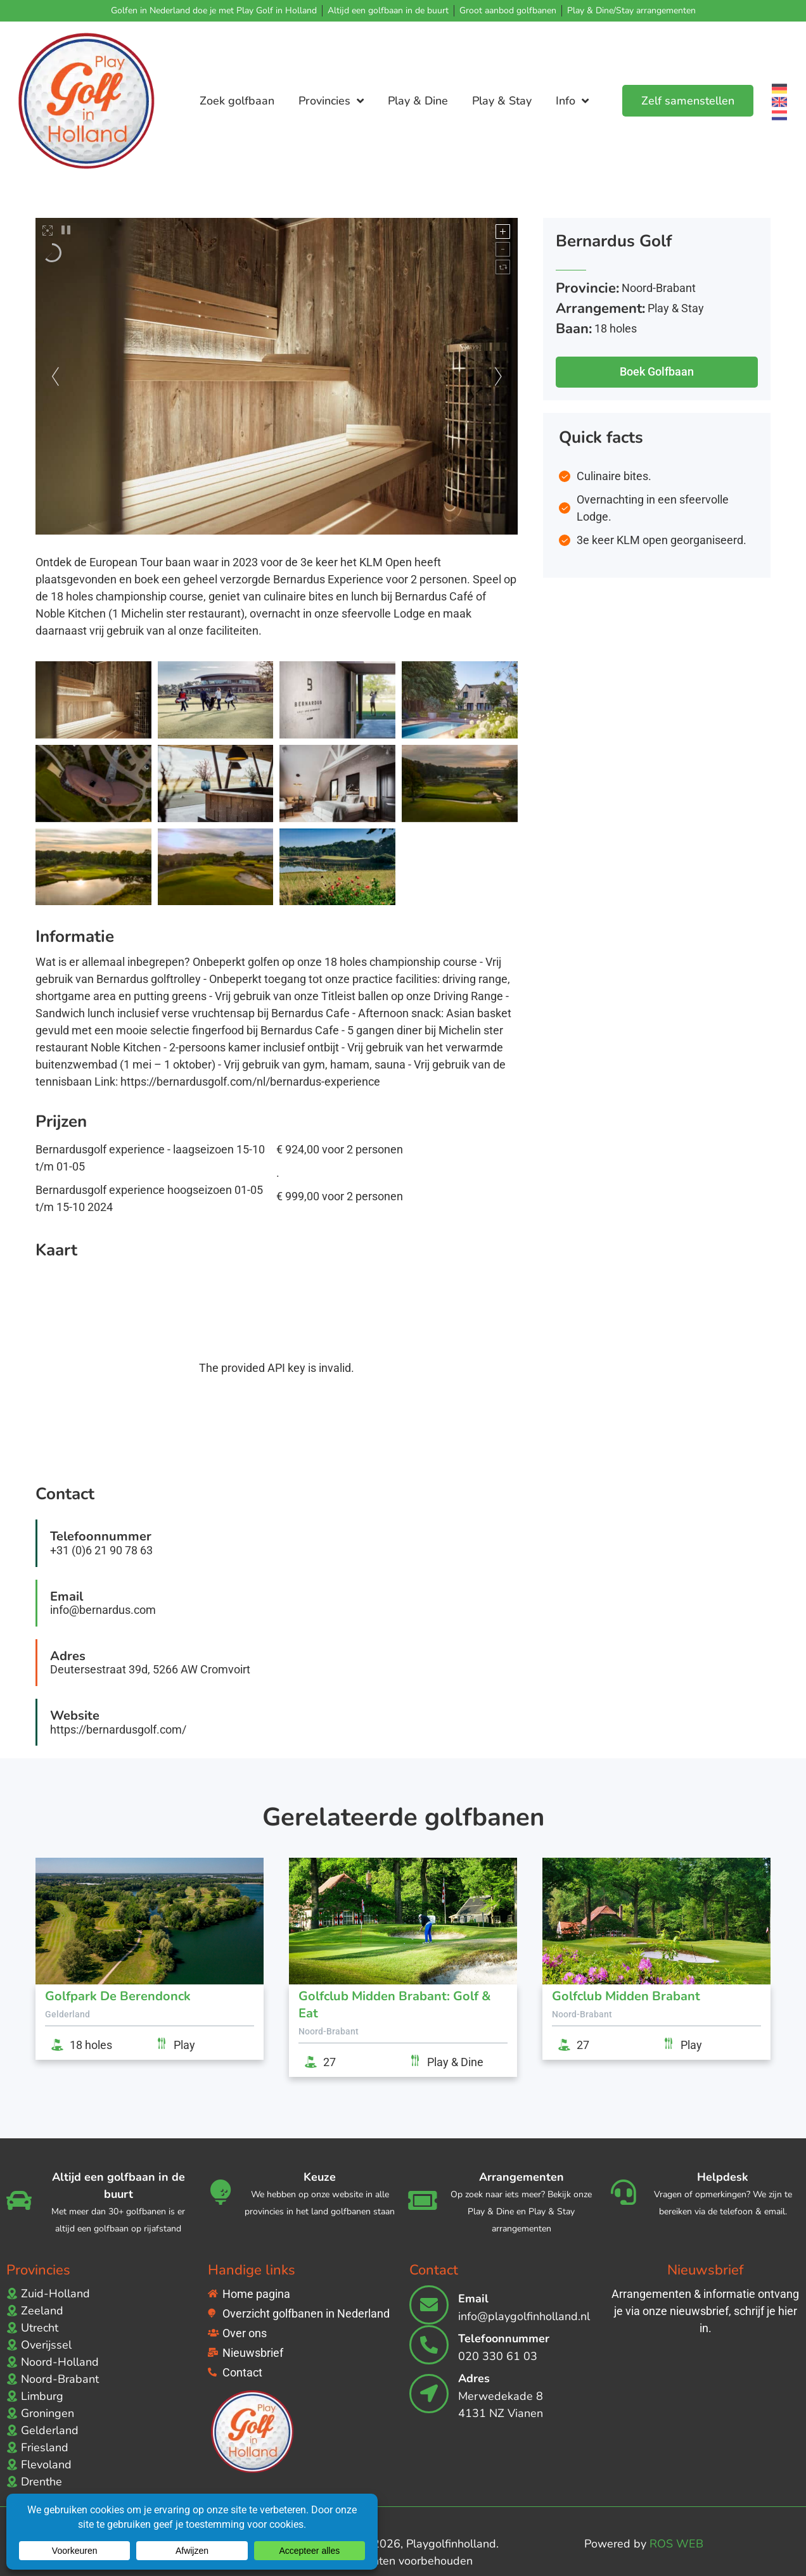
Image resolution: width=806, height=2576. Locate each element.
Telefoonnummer (503, 2338)
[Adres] (429, 2393)
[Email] (429, 2305)
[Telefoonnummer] (429, 2344)
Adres (474, 2378)
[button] (657, 364)
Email (473, 2298)
